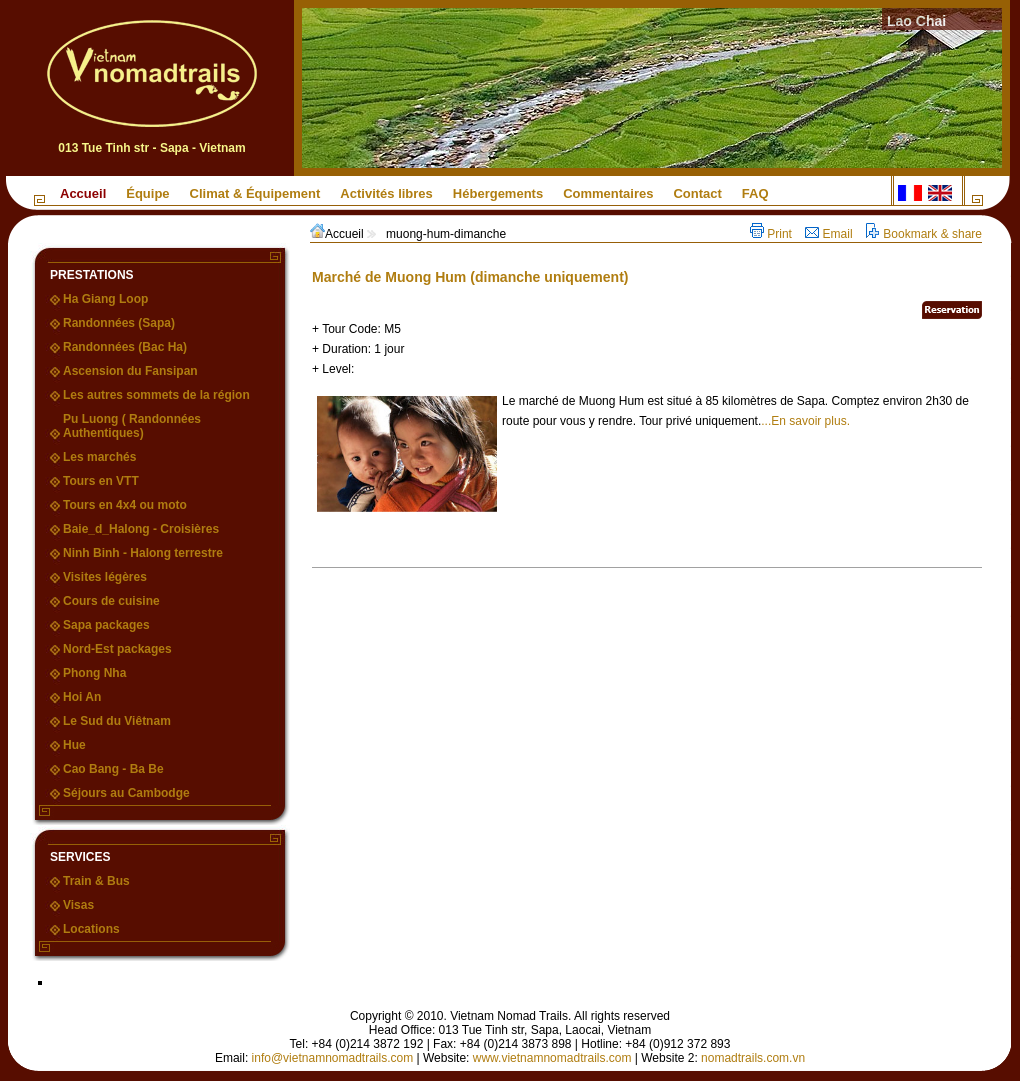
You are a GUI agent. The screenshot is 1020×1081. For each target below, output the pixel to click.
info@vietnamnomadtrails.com (333, 1058)
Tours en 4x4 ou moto (125, 505)
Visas (78, 905)
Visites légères (105, 577)
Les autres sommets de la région (156, 395)
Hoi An (82, 697)
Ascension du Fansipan (130, 371)
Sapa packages (106, 625)
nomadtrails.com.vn (753, 1058)
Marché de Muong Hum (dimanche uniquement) (470, 277)
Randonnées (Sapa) (119, 323)
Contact (697, 193)
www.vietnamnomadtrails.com (552, 1058)
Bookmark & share (924, 234)
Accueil (83, 193)
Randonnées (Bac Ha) (125, 347)
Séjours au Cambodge (126, 793)
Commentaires (608, 193)
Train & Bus (96, 881)
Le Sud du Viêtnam (117, 721)
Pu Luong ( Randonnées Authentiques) (132, 426)
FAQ (755, 193)
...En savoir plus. (805, 421)
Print (772, 234)
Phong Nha (94, 673)
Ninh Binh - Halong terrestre (143, 553)
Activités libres (386, 193)
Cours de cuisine (111, 601)
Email (830, 234)
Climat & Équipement (255, 193)
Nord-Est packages (117, 649)
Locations (91, 929)
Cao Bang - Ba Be (113, 769)
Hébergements (498, 193)
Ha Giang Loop (105, 299)
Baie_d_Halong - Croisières (141, 529)
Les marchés (99, 457)
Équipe (147, 193)
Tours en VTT (101, 481)
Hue (74, 745)
